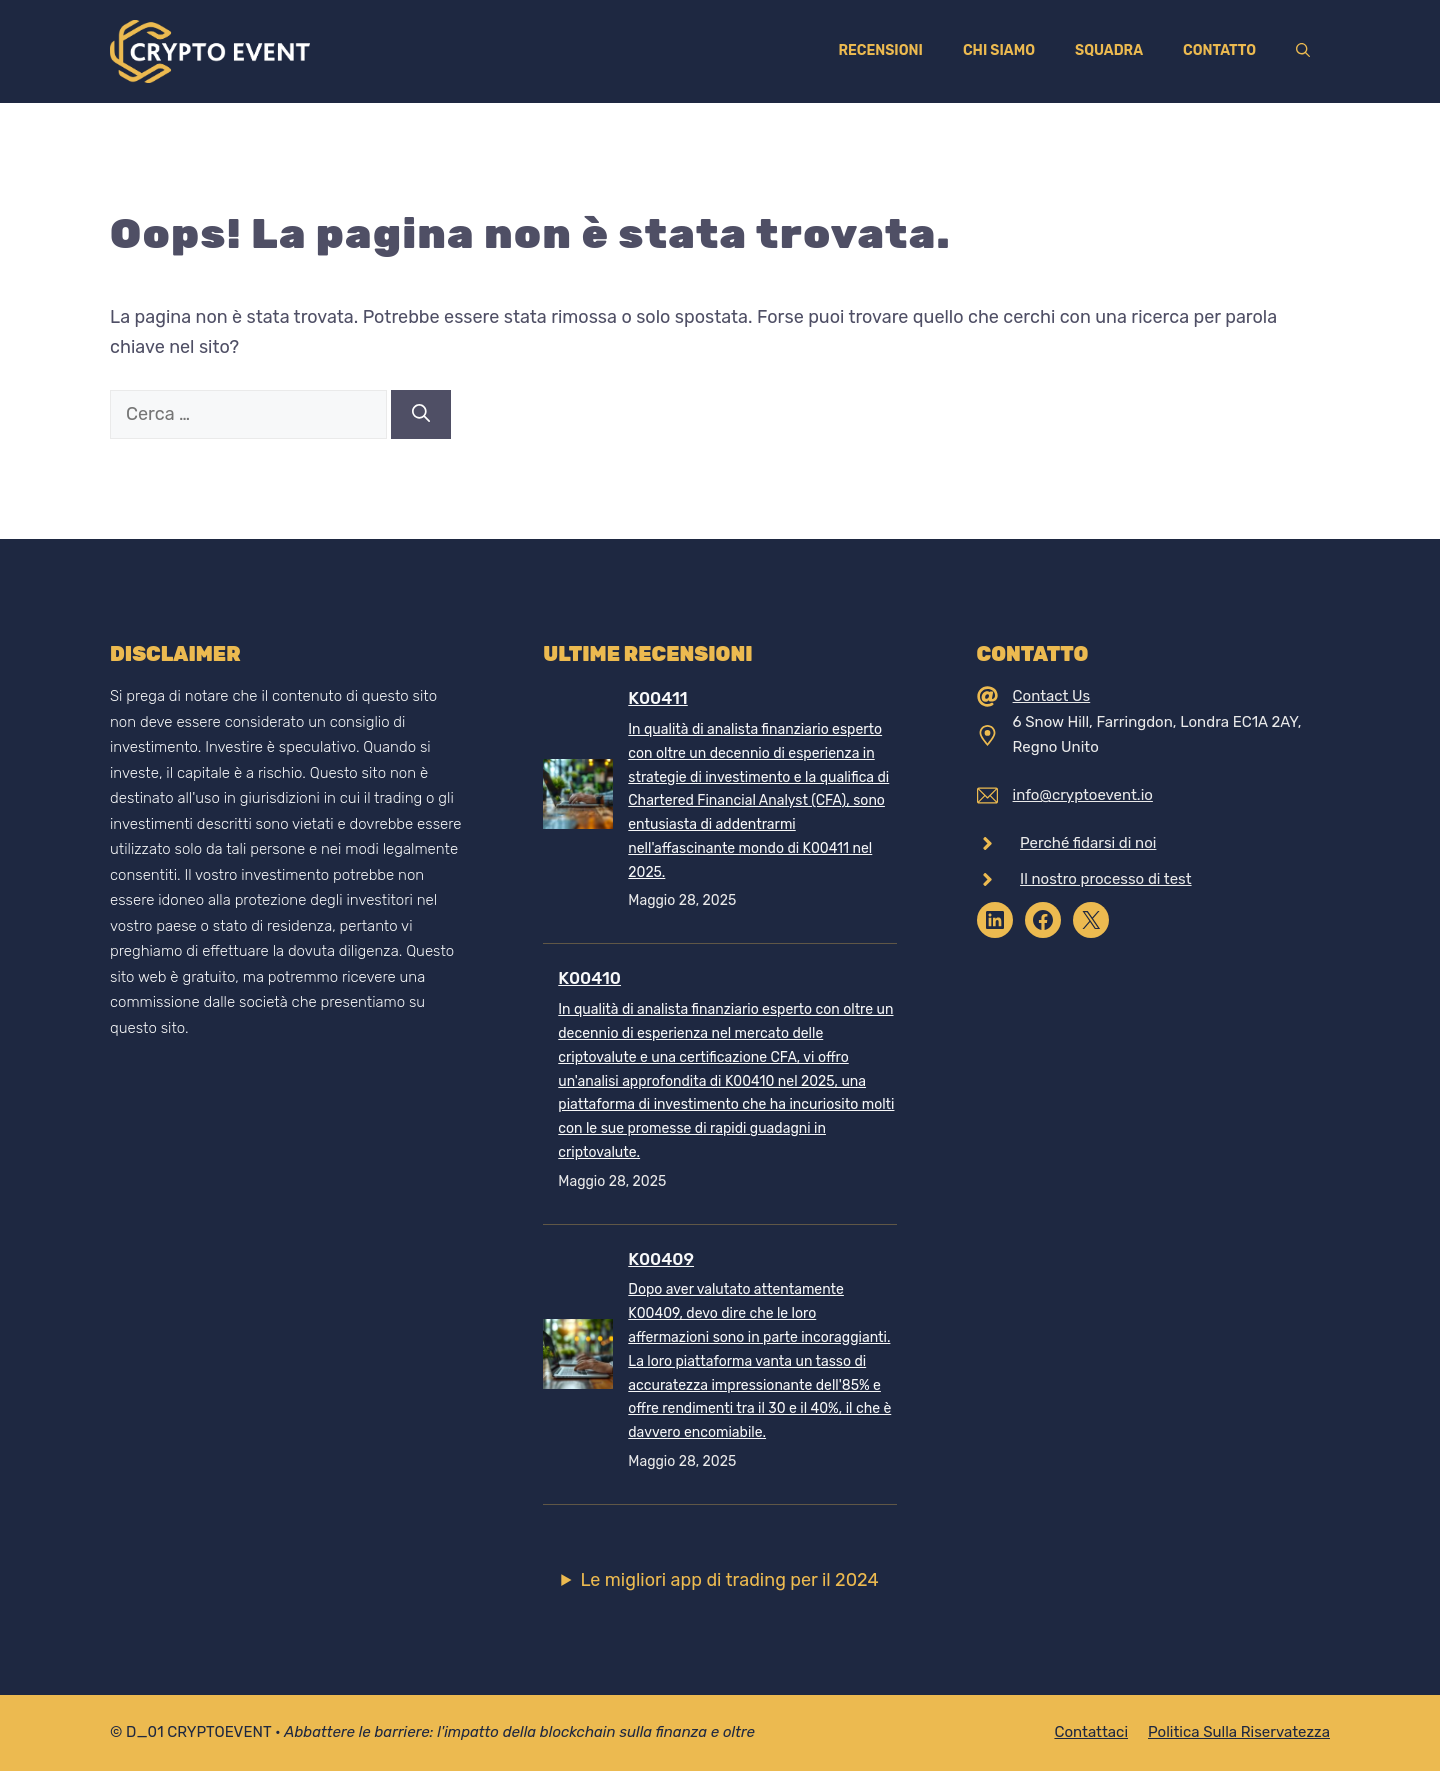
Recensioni (880, 50)
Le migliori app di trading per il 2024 (729, 1580)
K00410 (589, 978)
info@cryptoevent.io (1083, 795)
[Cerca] (421, 414)
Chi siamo (999, 50)
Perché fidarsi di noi (1088, 843)
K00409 (661, 1259)
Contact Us (1052, 696)
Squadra (1109, 50)
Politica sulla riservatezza (1239, 1732)
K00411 (657, 698)
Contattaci (1091, 1732)
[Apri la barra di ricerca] (1303, 51)
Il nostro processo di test (1106, 879)
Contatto (1219, 50)
